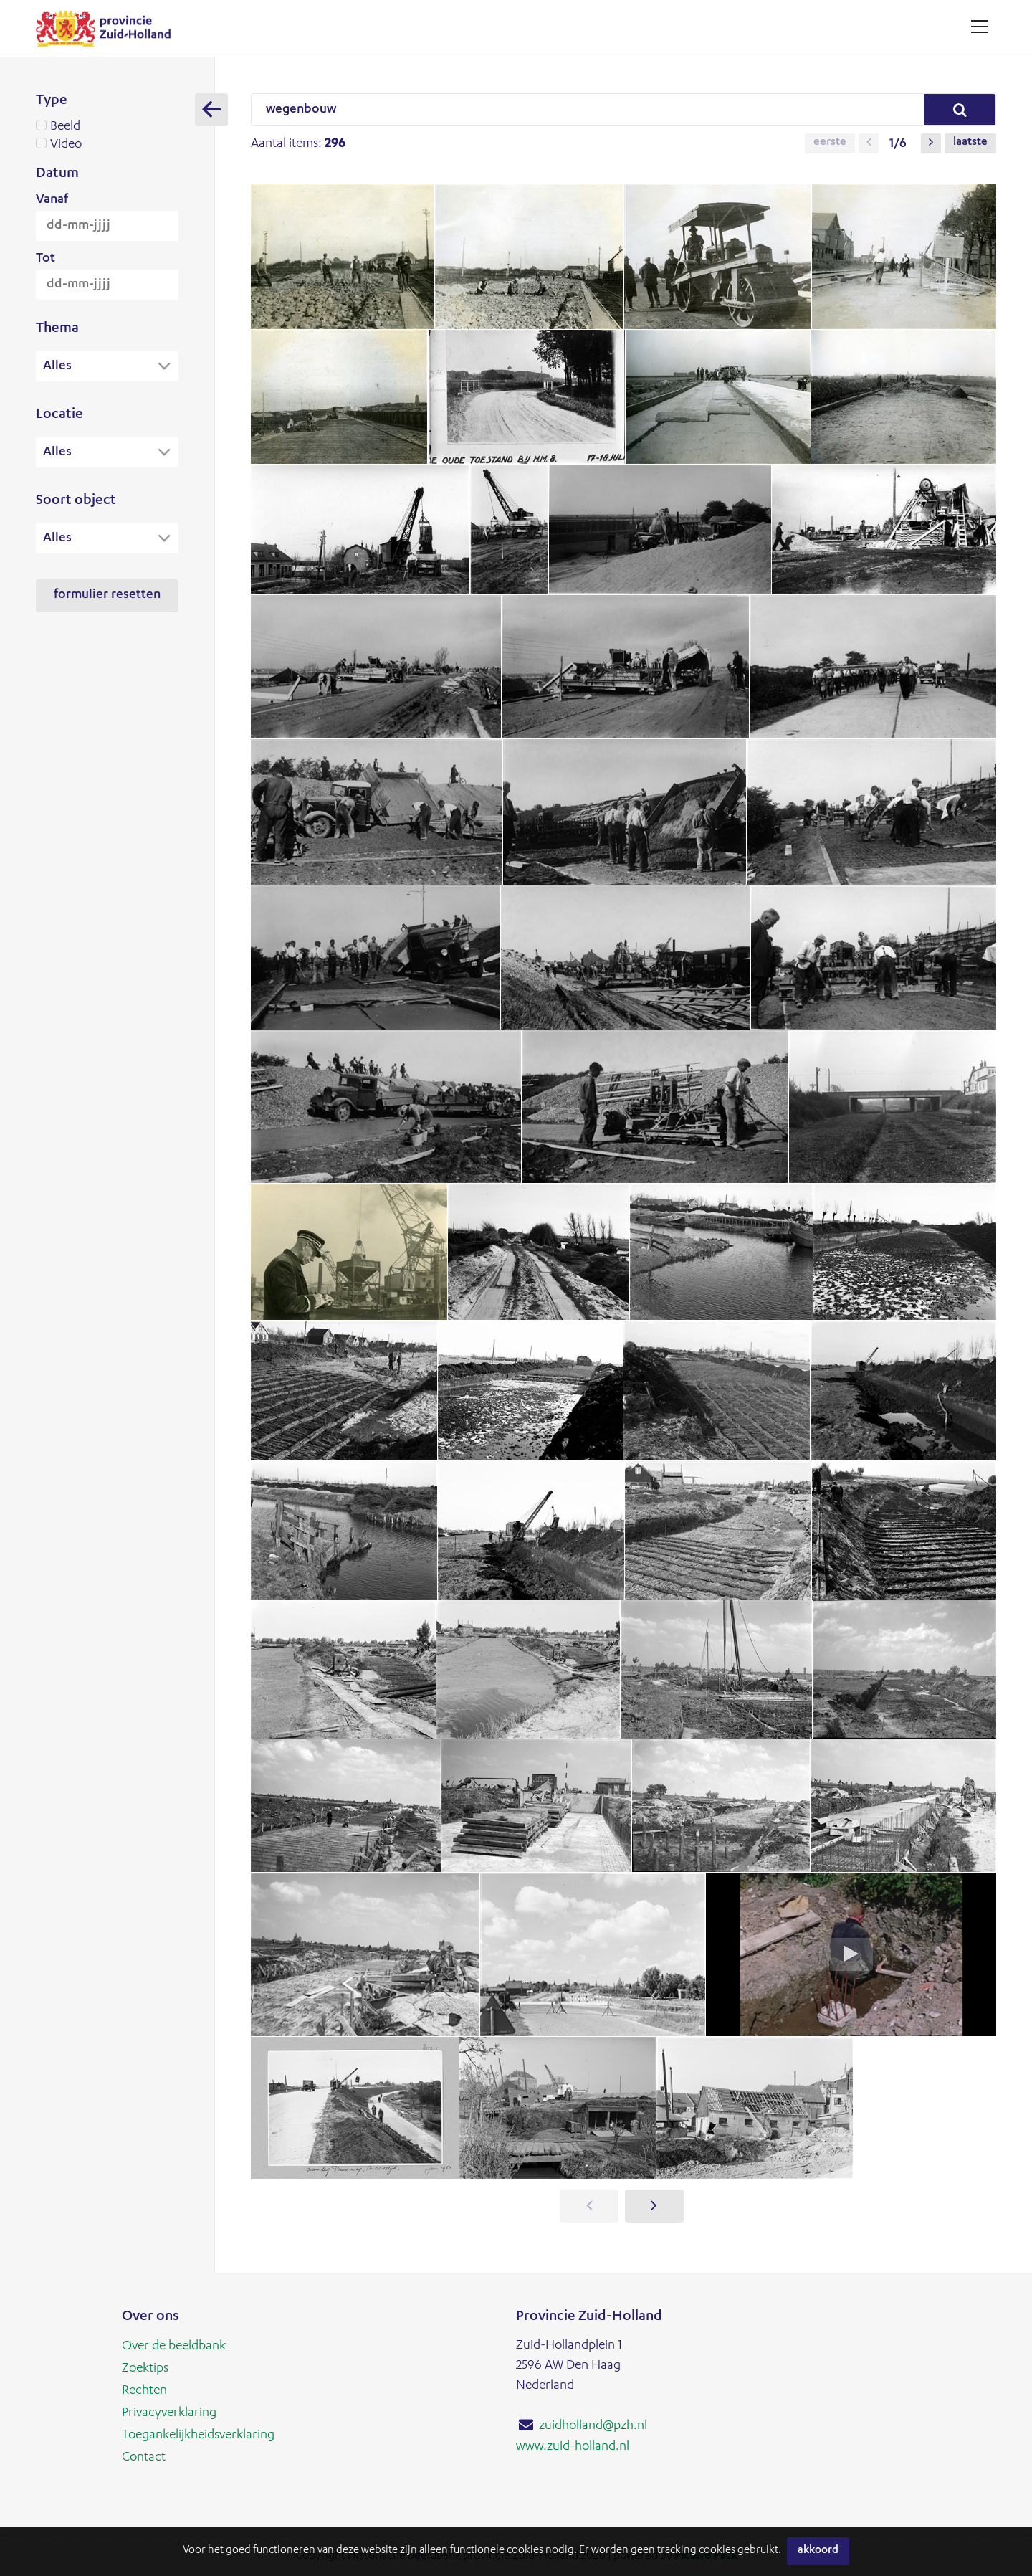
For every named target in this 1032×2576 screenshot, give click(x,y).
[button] (869, 143)
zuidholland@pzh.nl (593, 2426)
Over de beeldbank (174, 2346)
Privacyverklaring (169, 2411)
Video (107, 145)
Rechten (144, 2389)
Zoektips (145, 2368)
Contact (144, 2454)
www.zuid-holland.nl (572, 2446)
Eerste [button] (829, 143)
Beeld (107, 127)
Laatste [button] (970, 143)
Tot (45, 259)
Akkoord (818, 2551)
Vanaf (52, 200)
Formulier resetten (107, 597)
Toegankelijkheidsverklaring (198, 2432)
